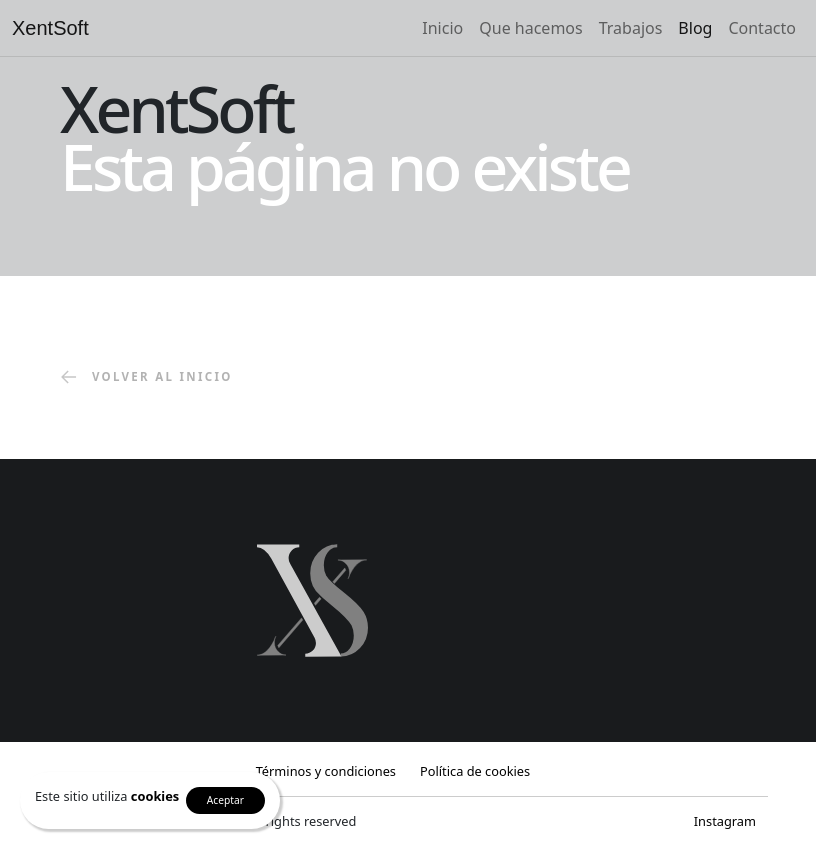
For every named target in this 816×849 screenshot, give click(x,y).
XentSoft (50, 28)
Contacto (762, 28)
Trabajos (631, 28)
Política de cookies (475, 771)
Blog (695, 28)
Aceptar (225, 800)
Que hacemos (530, 28)
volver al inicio (146, 378)
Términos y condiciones (326, 771)
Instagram (725, 821)
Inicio (442, 28)
